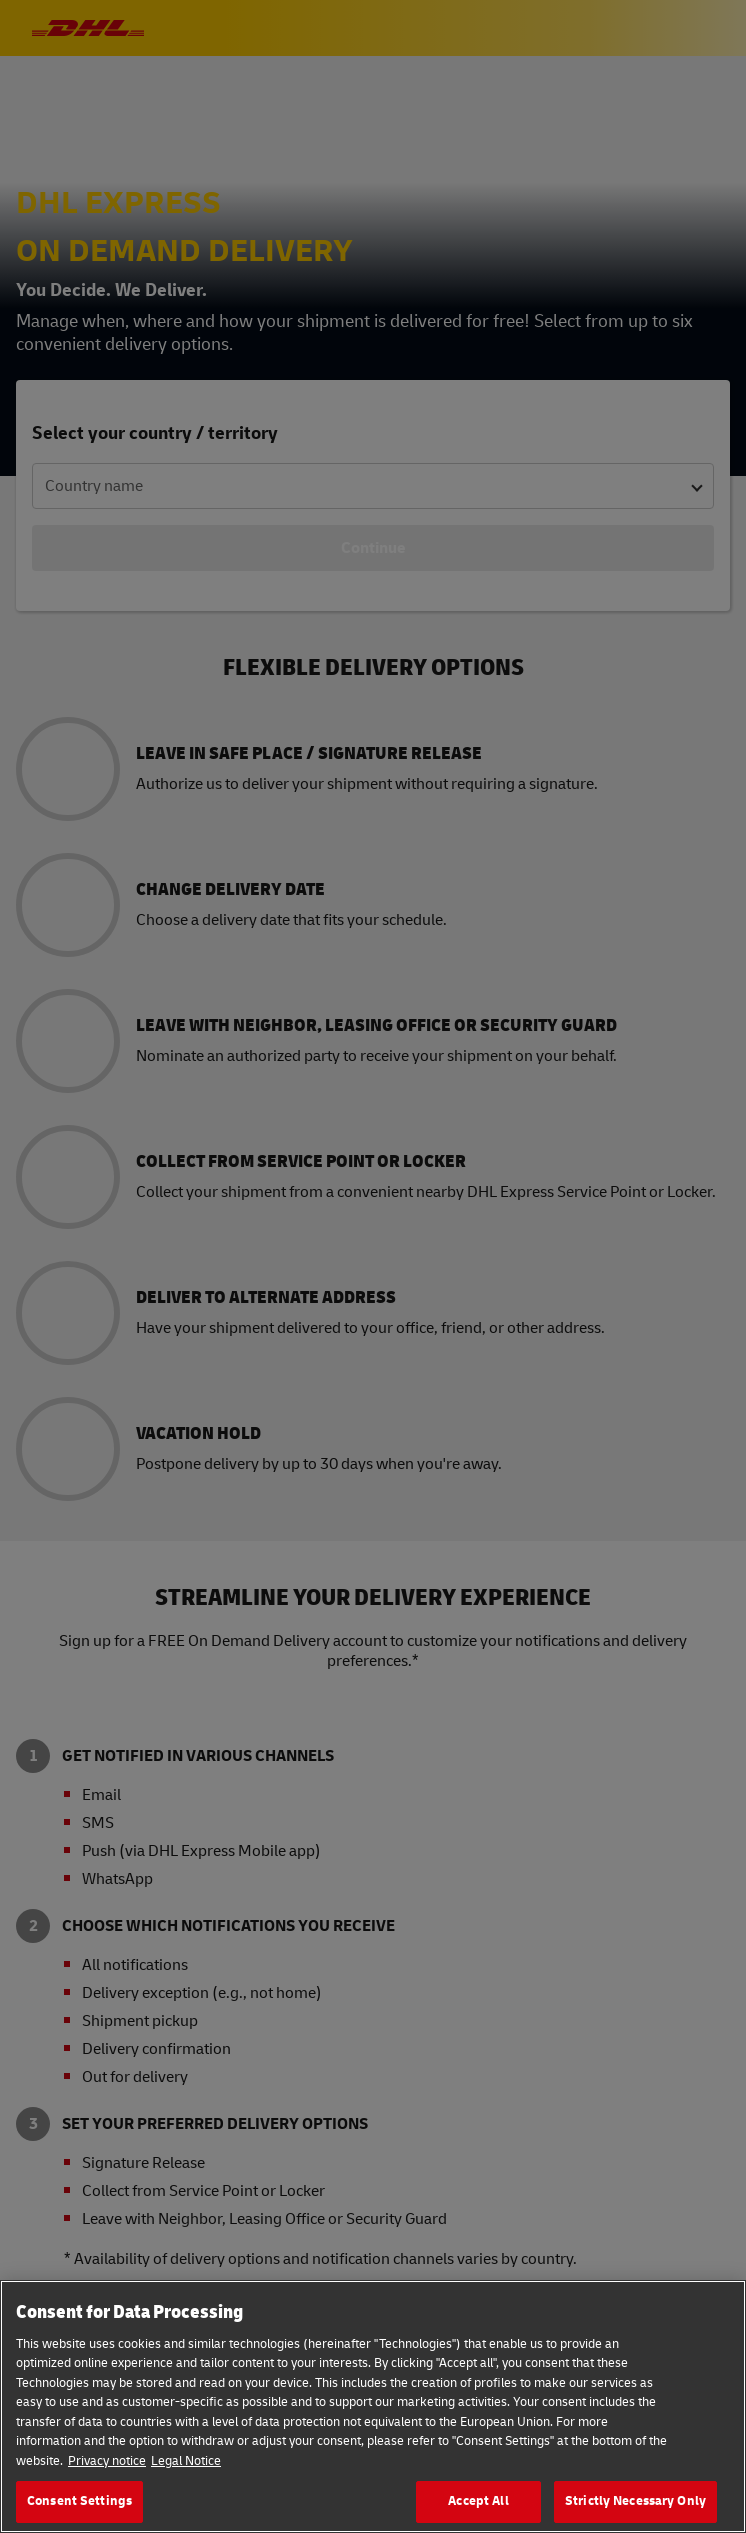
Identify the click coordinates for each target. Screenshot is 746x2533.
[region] (373, 2406)
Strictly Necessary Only (635, 2501)
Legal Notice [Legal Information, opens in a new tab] (186, 2461)
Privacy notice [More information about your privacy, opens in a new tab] (107, 2461)
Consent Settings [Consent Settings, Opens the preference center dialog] (79, 2501)
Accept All (478, 2501)
